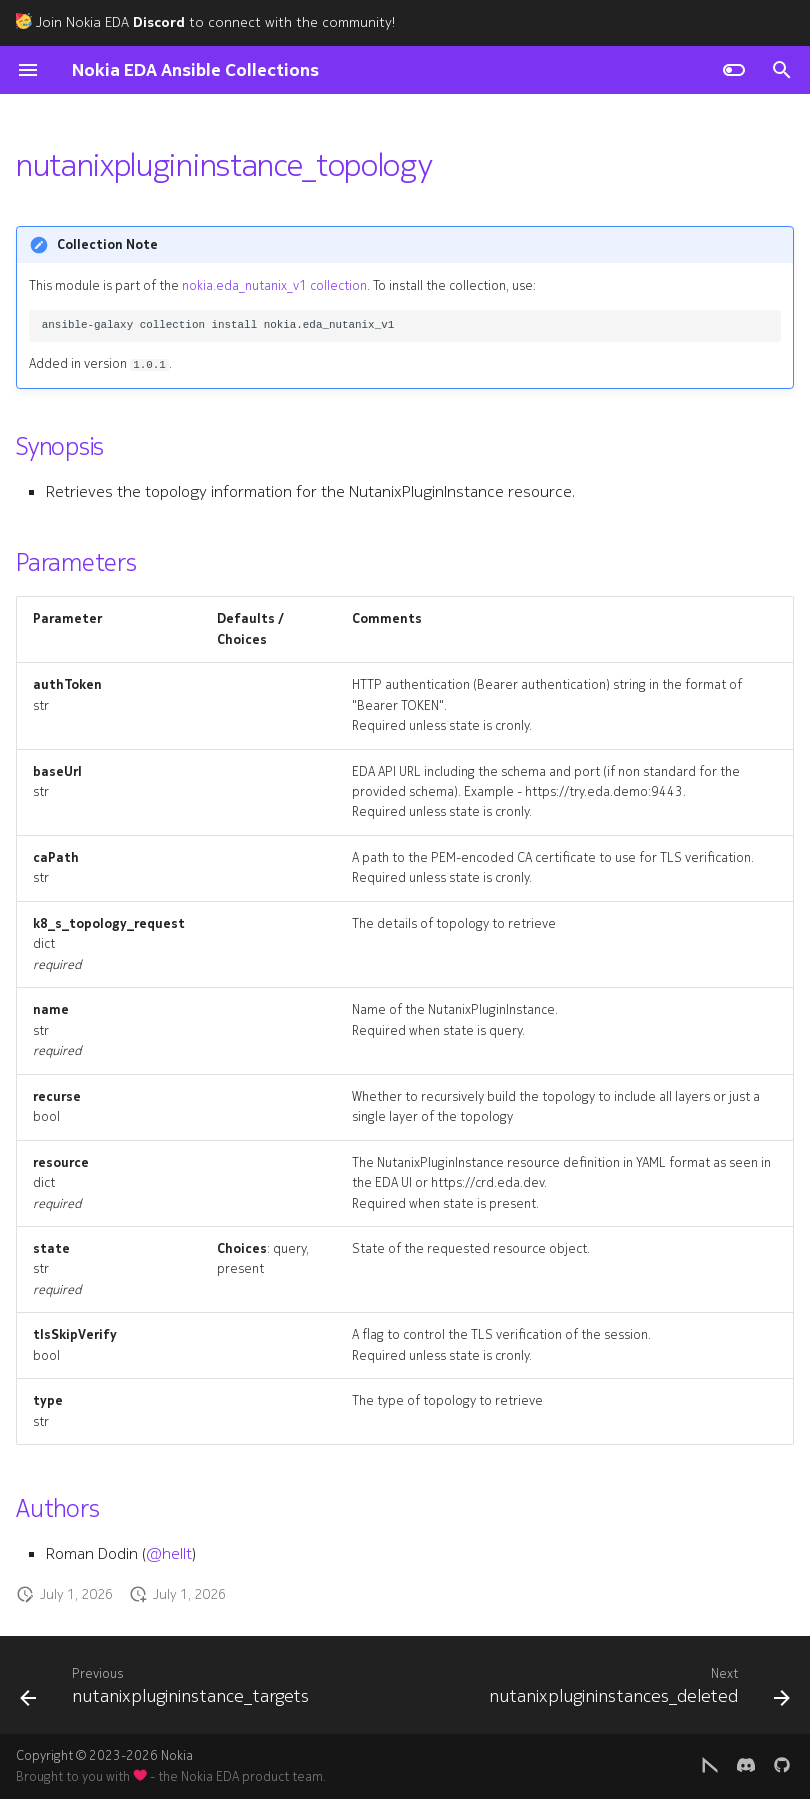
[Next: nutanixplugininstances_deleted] (637, 1691)
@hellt (169, 1554)
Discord (159, 22)
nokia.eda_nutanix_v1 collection (274, 286)
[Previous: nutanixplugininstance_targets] (167, 1691)
